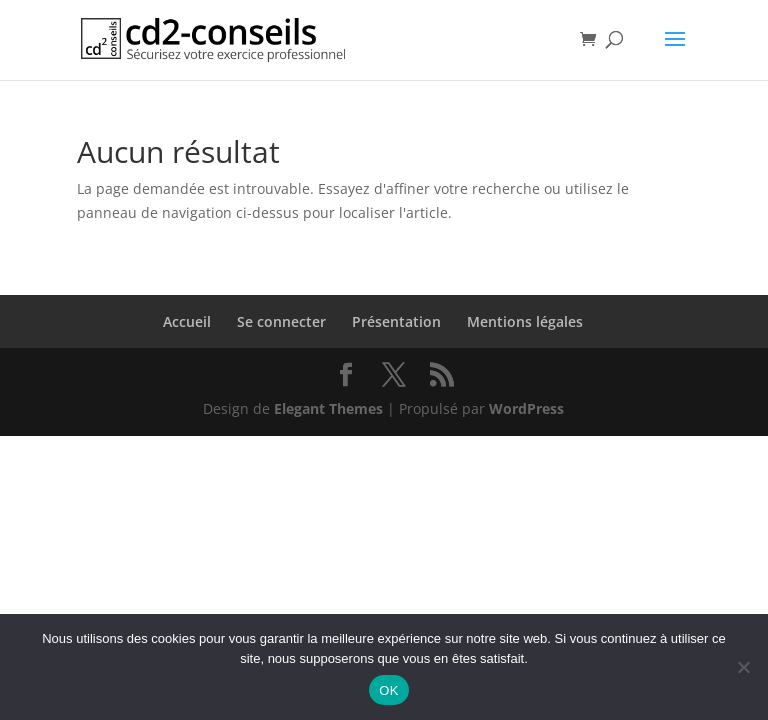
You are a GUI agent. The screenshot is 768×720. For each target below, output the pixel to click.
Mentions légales (525, 321)
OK (388, 690)
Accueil (187, 321)
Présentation (396, 321)
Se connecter (281, 321)
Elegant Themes (328, 408)
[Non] (743, 667)
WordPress (526, 408)
